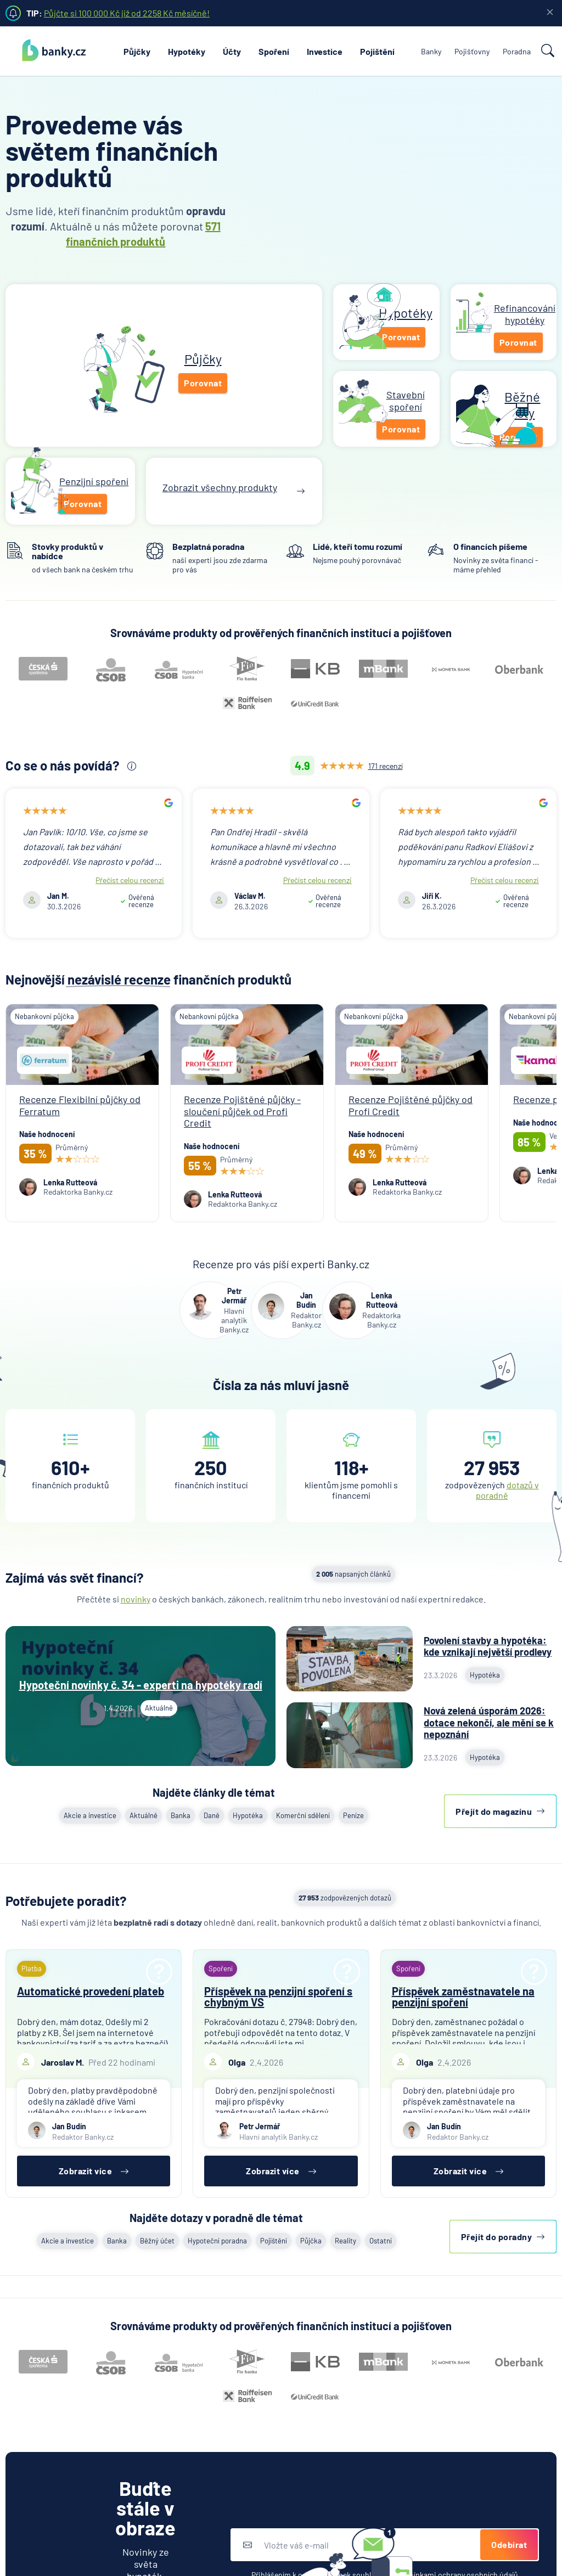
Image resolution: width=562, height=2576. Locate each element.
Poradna (517, 51)
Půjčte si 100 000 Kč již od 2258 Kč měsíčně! (127, 13)
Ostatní (380, 2240)
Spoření (273, 51)
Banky (431, 51)
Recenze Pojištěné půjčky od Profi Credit (411, 1105)
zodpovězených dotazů (345, 1897)
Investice (324, 51)
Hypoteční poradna (217, 2240)
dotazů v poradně (507, 1490)
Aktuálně (144, 1815)
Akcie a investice (90, 1815)
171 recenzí (385, 765)
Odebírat (509, 2544)
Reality (345, 2240)
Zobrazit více (94, 2171)
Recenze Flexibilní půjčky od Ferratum (79, 1105)
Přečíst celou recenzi (129, 880)
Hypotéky (186, 51)
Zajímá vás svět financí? (74, 1577)
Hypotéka (248, 1815)
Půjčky (136, 51)
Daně (212, 1815)
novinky (135, 1599)
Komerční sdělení (303, 1815)
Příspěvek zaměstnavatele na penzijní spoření (463, 1996)
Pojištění (377, 51)
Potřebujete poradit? (66, 1901)
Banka (180, 1815)
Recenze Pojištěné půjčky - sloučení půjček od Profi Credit (242, 1111)
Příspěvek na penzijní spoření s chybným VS (278, 1996)
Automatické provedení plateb (90, 1991)
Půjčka (311, 2240)
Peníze (353, 1815)
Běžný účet (157, 2240)
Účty (232, 51)
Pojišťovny (472, 51)
